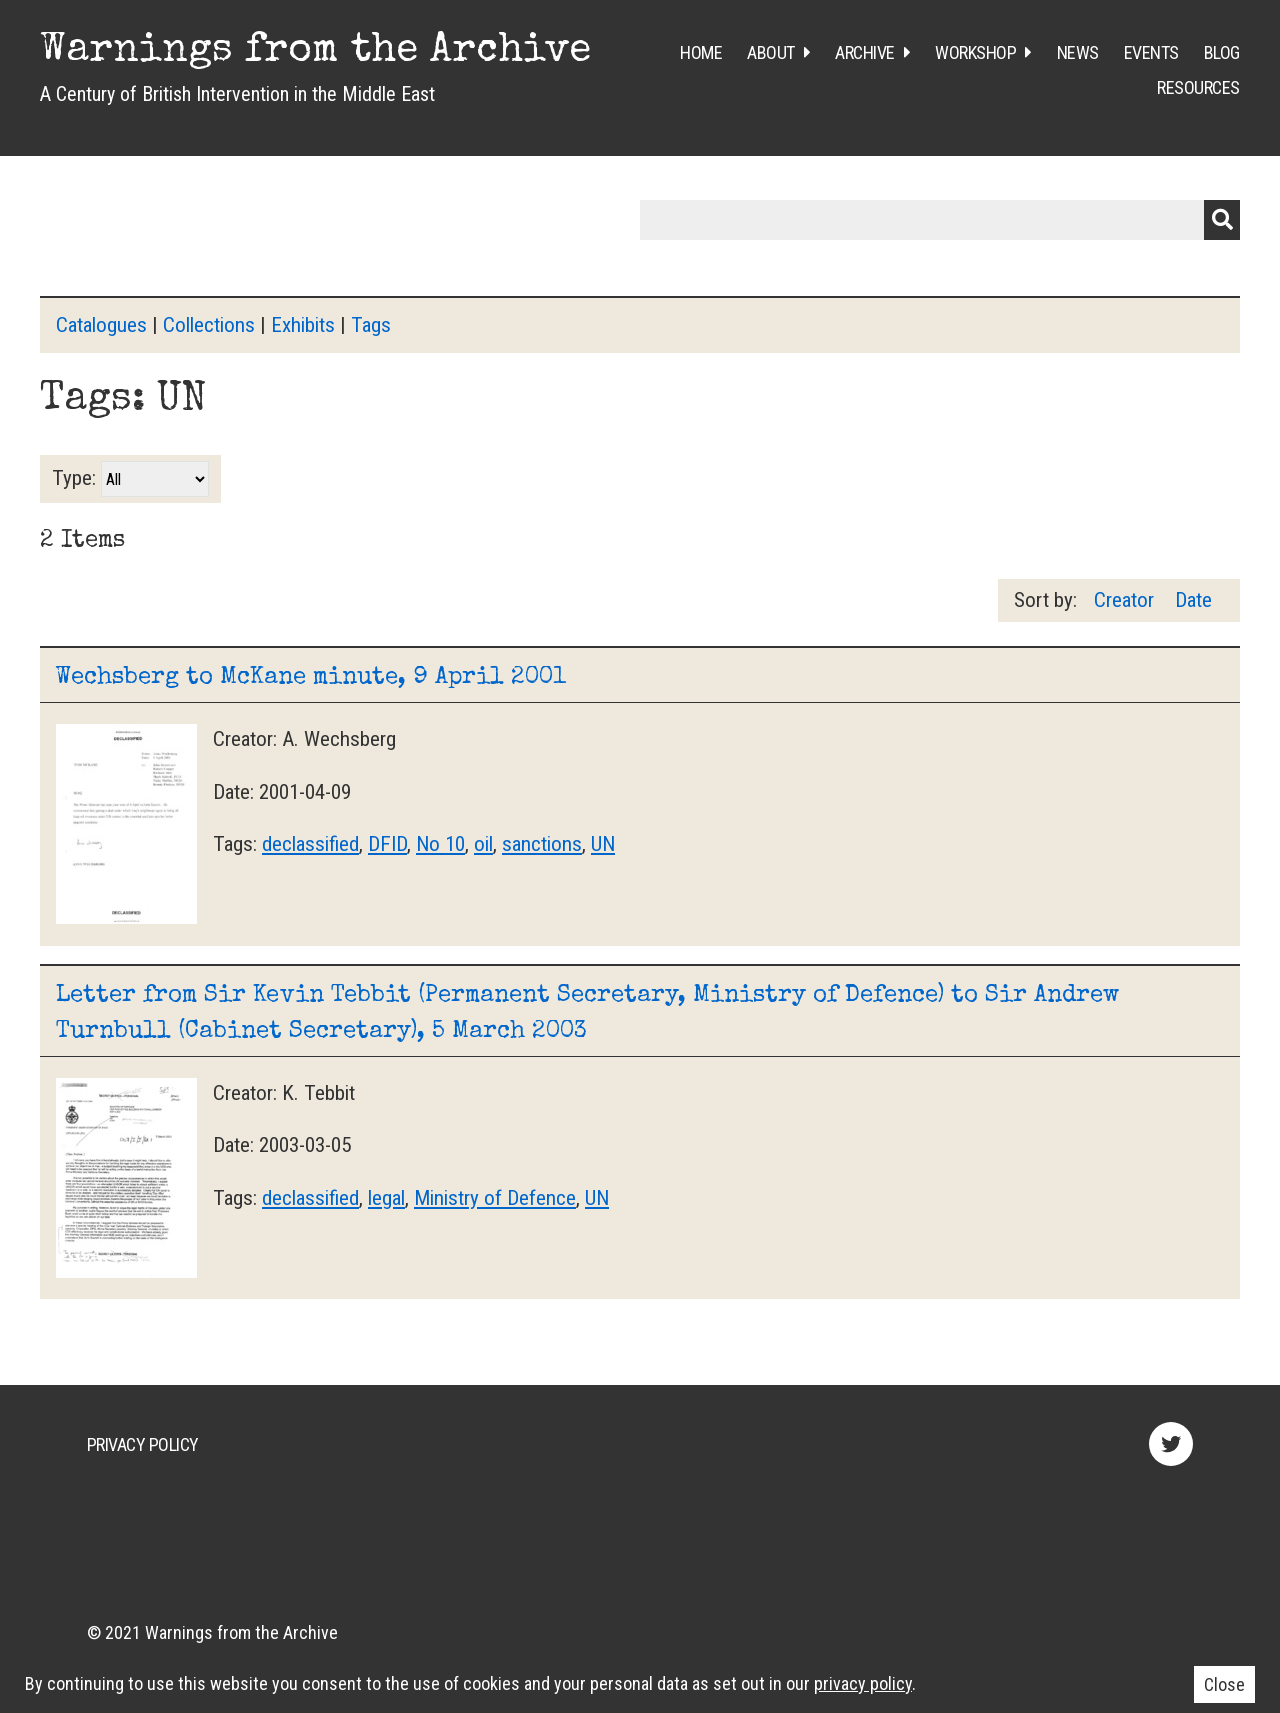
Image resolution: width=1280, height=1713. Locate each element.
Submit (1222, 220)
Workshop (975, 52)
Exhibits (303, 325)
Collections (209, 325)
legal (386, 1198)
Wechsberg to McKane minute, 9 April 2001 (311, 678)
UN (603, 844)
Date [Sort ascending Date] (1193, 600)
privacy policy (863, 1683)
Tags (371, 325)
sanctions (542, 844)
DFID (387, 844)
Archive (865, 52)
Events (1151, 52)
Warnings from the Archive (315, 52)
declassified (310, 844)
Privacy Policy (143, 1444)
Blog (1222, 52)
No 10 (440, 844)
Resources (1198, 87)
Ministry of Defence (495, 1198)
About (771, 52)
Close (1224, 1684)
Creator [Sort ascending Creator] (1126, 600)
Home (701, 52)
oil (483, 844)
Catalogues (101, 325)
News (1078, 52)
